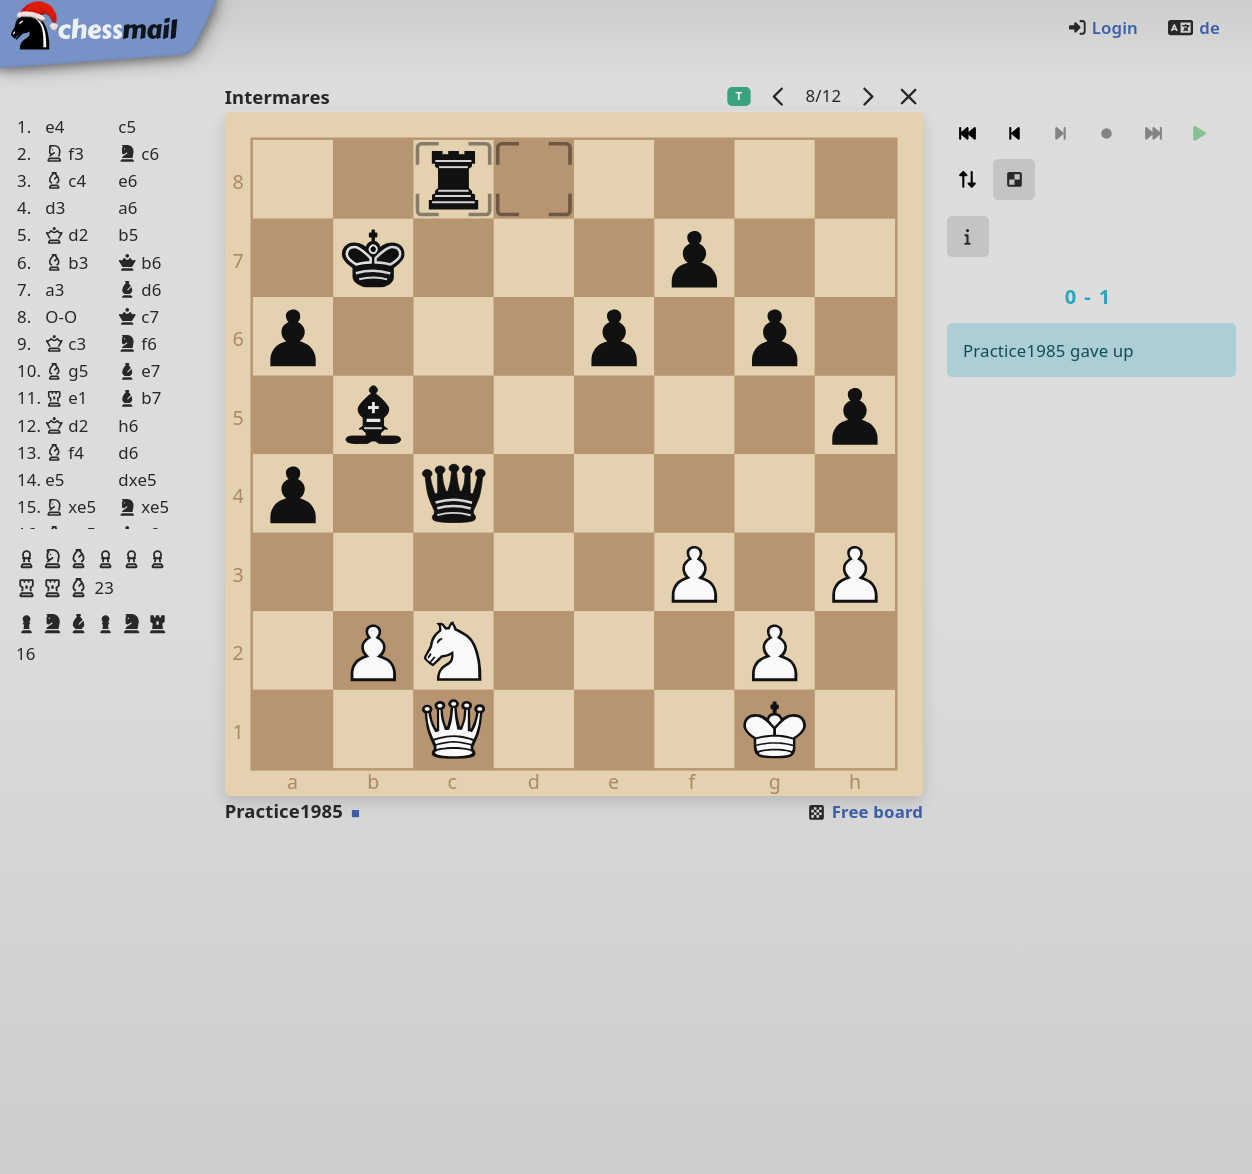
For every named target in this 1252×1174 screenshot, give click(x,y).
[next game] (868, 95)
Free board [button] (864, 811)
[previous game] (779, 95)
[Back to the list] (909, 95)
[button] (29, 559)
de (1193, 27)
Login (1102, 27)
